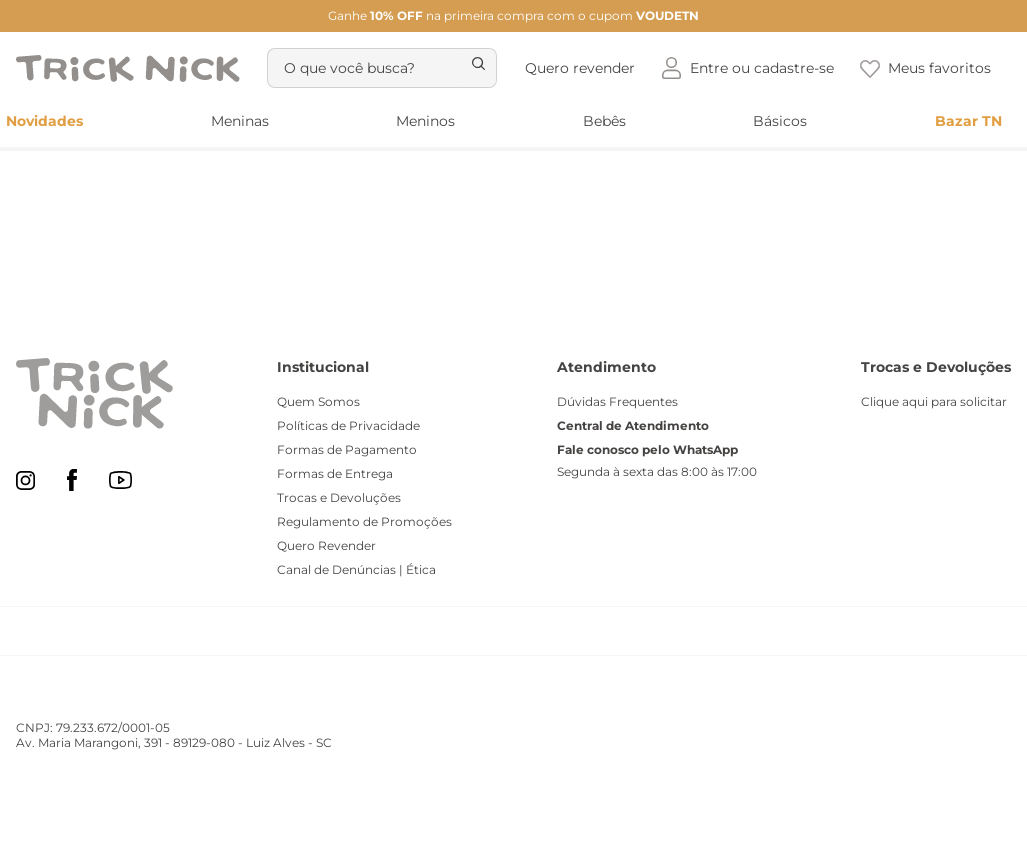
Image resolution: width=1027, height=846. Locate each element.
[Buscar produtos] (488, 36)
